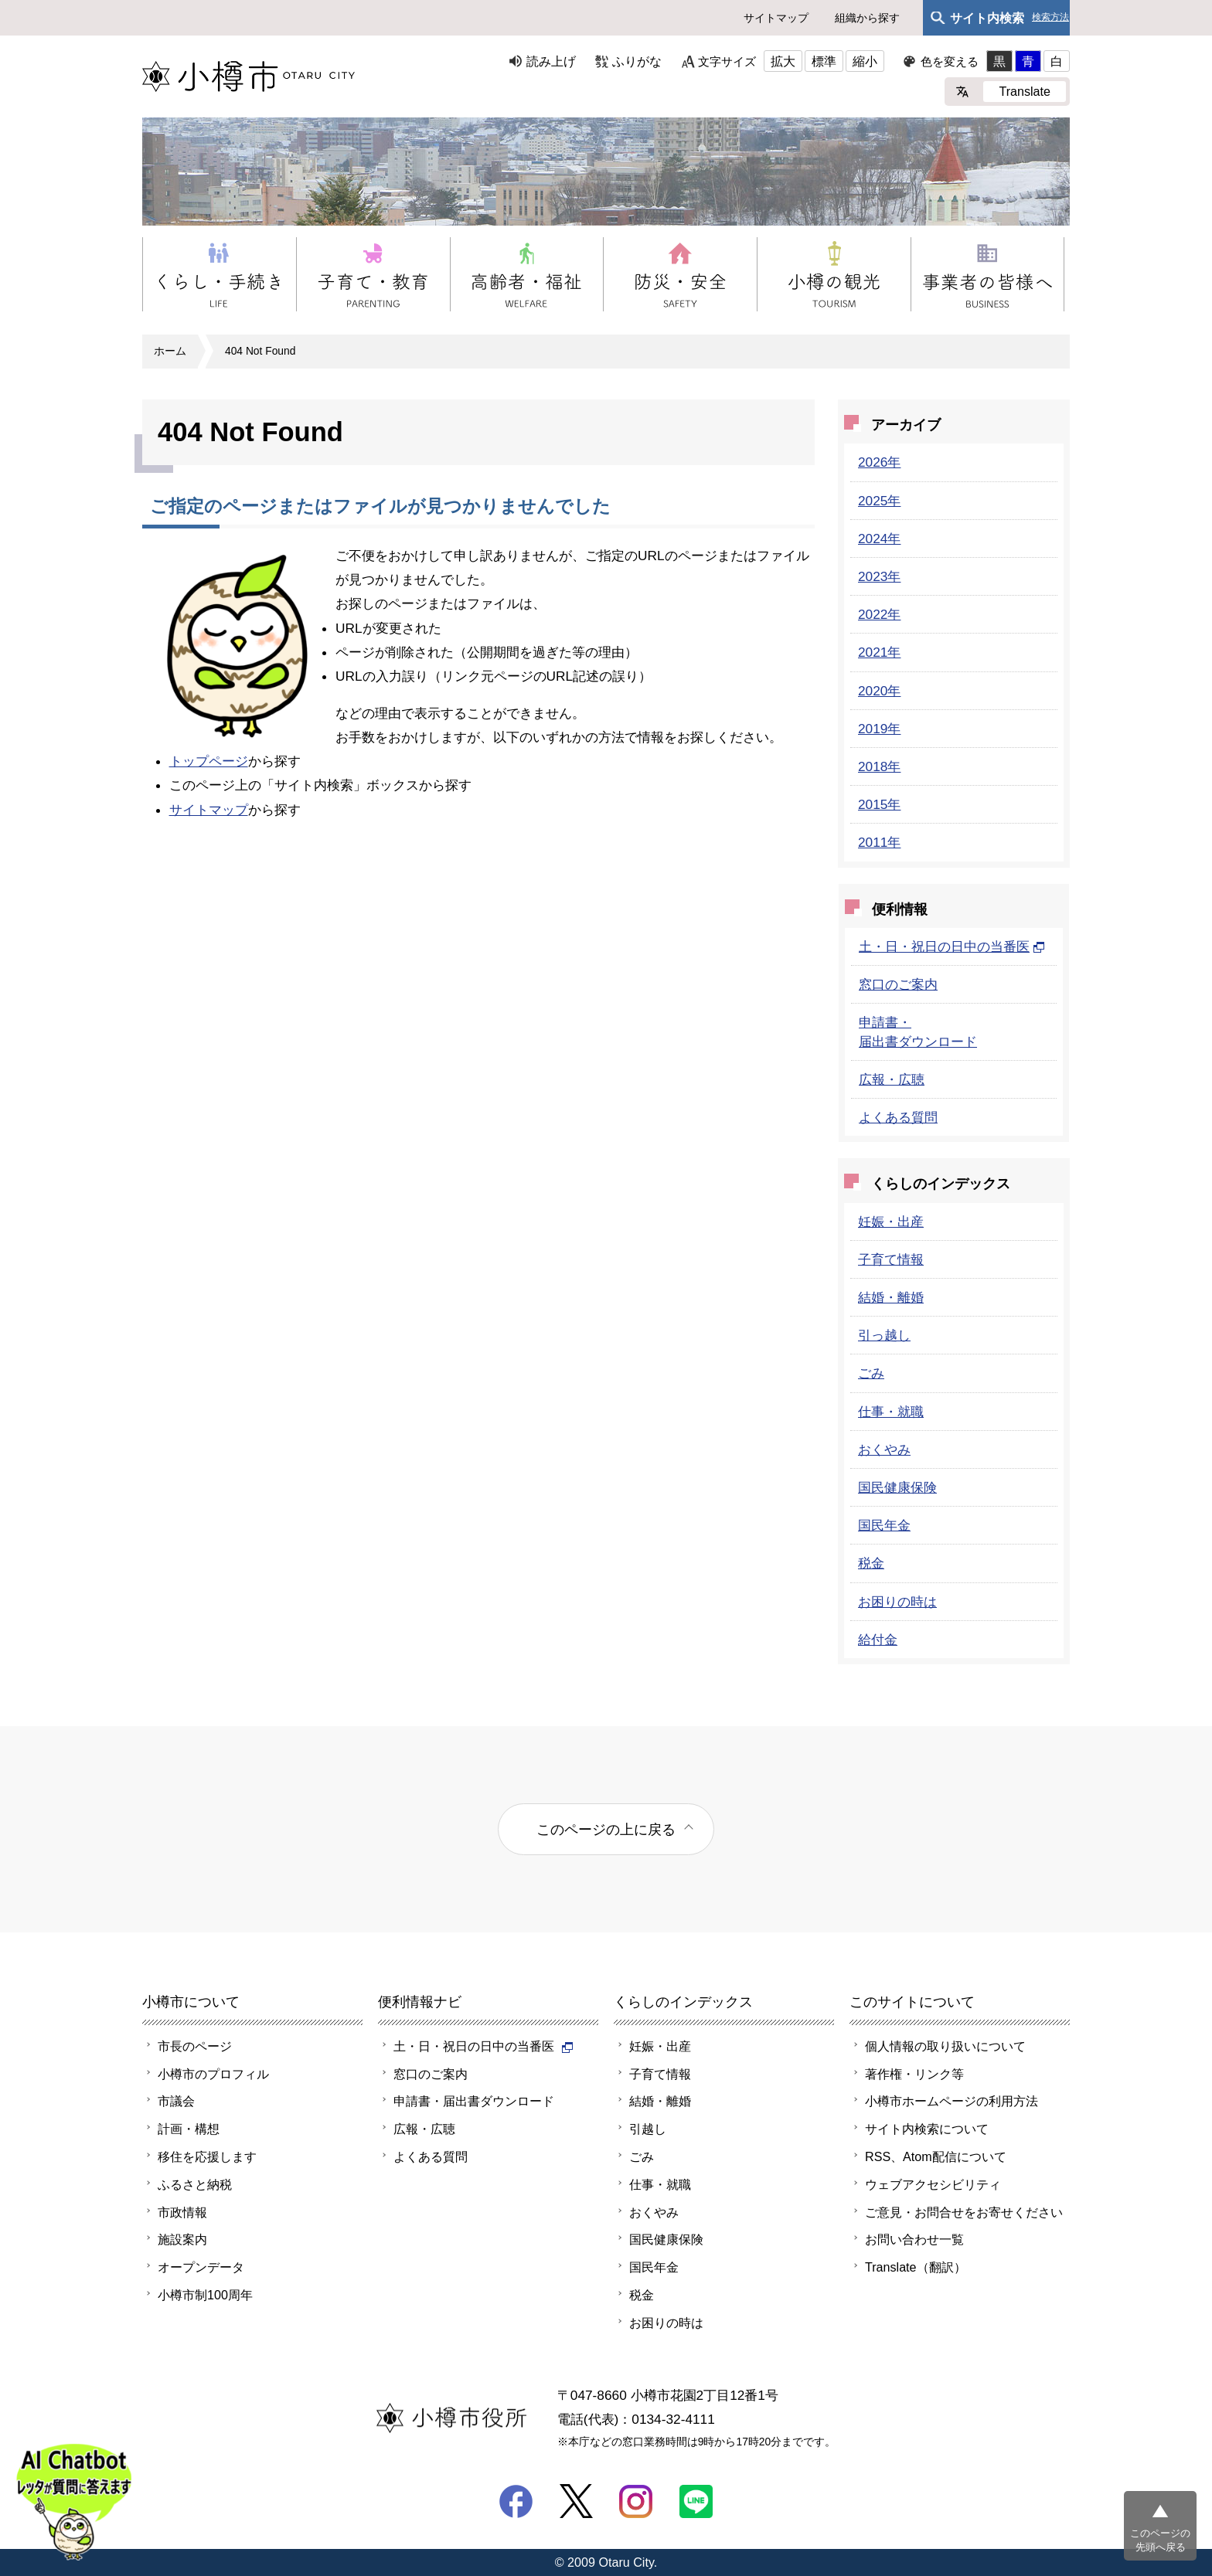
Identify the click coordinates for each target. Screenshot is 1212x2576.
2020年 (879, 690)
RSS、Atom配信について (935, 2156)
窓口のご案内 (898, 984)
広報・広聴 (891, 1079)
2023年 (879, 576)
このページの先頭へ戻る (1160, 2540)
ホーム (170, 351)
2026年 (879, 462)
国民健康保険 (897, 1487)
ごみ (871, 1373)
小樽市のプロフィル (213, 2074)
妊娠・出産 (891, 1221)
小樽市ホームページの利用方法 (951, 2101)
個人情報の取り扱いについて (945, 2046)
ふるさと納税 (195, 2184)
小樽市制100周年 (205, 2295)
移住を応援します (207, 2156)
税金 (871, 1563)
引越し (647, 2129)
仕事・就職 (891, 1411)
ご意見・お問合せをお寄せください (964, 2212)
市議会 (176, 2101)
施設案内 (182, 2239)
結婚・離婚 (891, 1297)
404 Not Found (260, 351)
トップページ (208, 761)
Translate (1024, 91)
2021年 (879, 652)
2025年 (879, 500)
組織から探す (867, 18)
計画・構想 (189, 2129)
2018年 (879, 766)
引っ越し (884, 1335)
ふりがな (637, 61)
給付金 (877, 1639)
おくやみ (884, 1449)
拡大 (783, 61)
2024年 (879, 538)
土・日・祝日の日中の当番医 (952, 946)
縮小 (865, 61)
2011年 (879, 842)
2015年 (879, 804)
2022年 (879, 614)
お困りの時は (897, 1601)
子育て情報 (891, 1259)
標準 (824, 61)
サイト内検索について (927, 2129)
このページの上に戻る (606, 1829)
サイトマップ (776, 18)
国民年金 (884, 1525)
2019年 (879, 728)
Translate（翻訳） (915, 2267)
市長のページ (195, 2046)
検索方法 (1050, 17)
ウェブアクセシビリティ (933, 2184)
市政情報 (182, 2212)
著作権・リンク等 (914, 2074)
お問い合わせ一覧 (914, 2239)
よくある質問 (898, 1117)
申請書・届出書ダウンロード (473, 2101)
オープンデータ (201, 2267)
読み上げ (551, 61)
